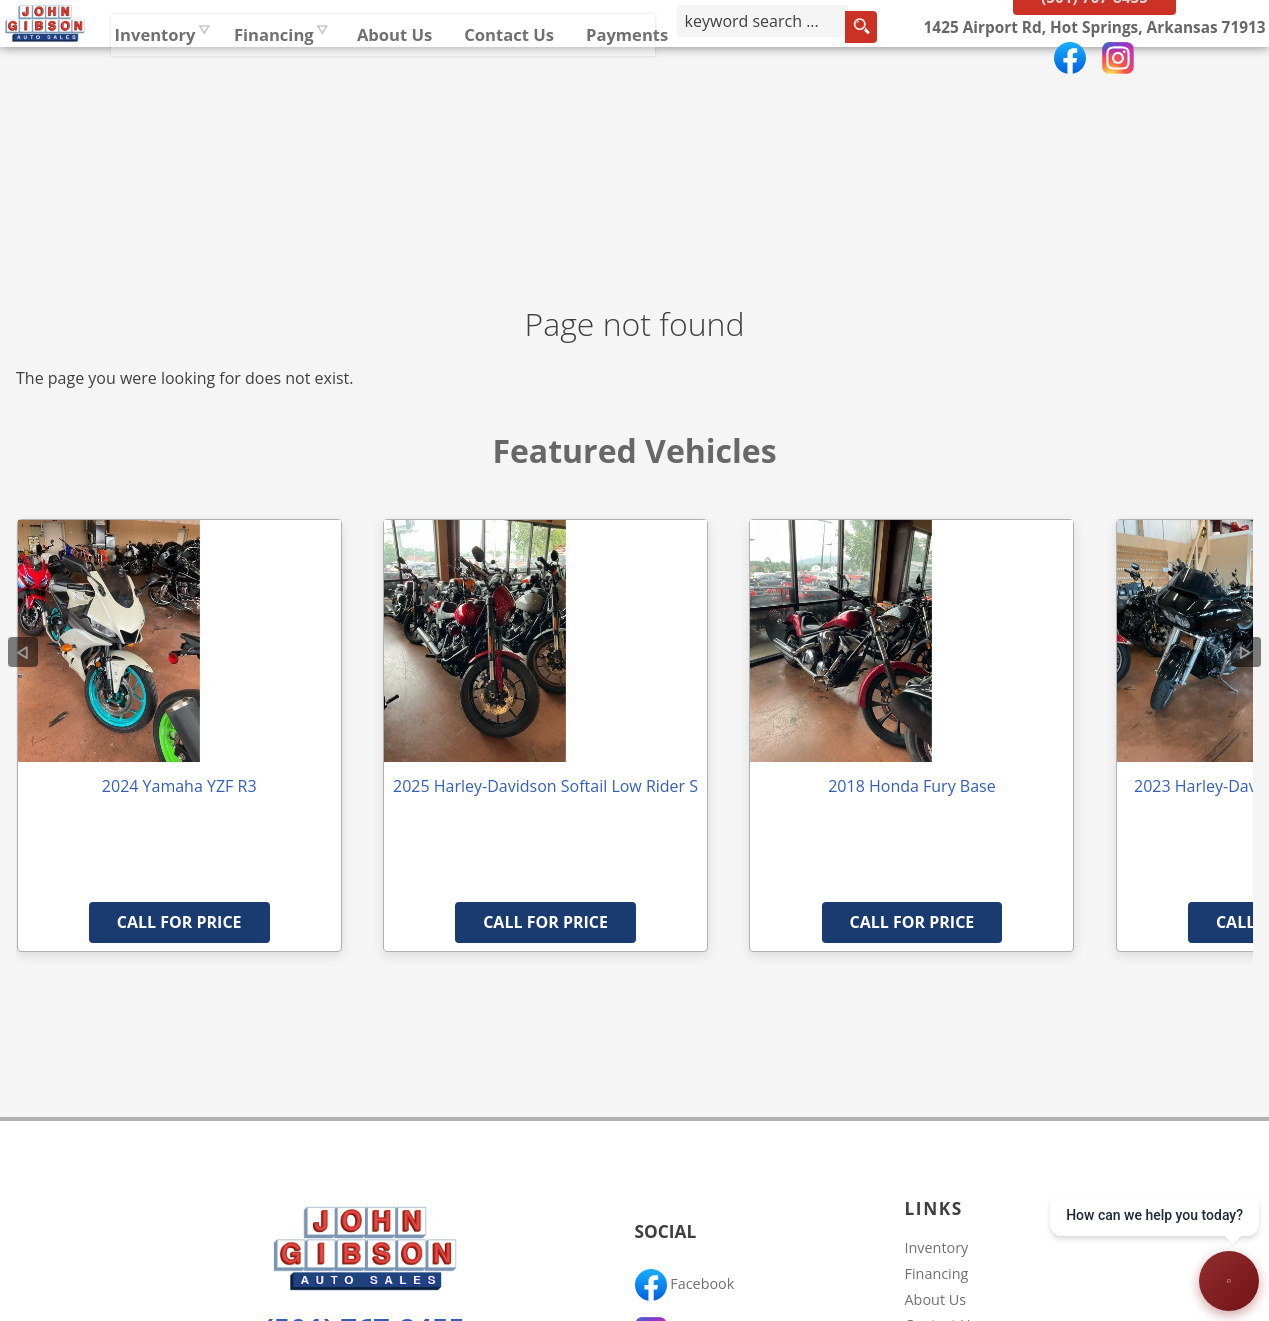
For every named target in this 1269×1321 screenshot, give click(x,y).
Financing (937, 1273)
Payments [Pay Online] (823, 84)
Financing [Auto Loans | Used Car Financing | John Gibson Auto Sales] (469, 84)
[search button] (1009, 89)
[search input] (935, 89)
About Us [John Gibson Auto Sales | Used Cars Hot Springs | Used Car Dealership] (591, 84)
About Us (936, 1299)
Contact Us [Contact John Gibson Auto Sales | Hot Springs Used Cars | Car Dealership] (705, 84)
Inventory (350, 84)
